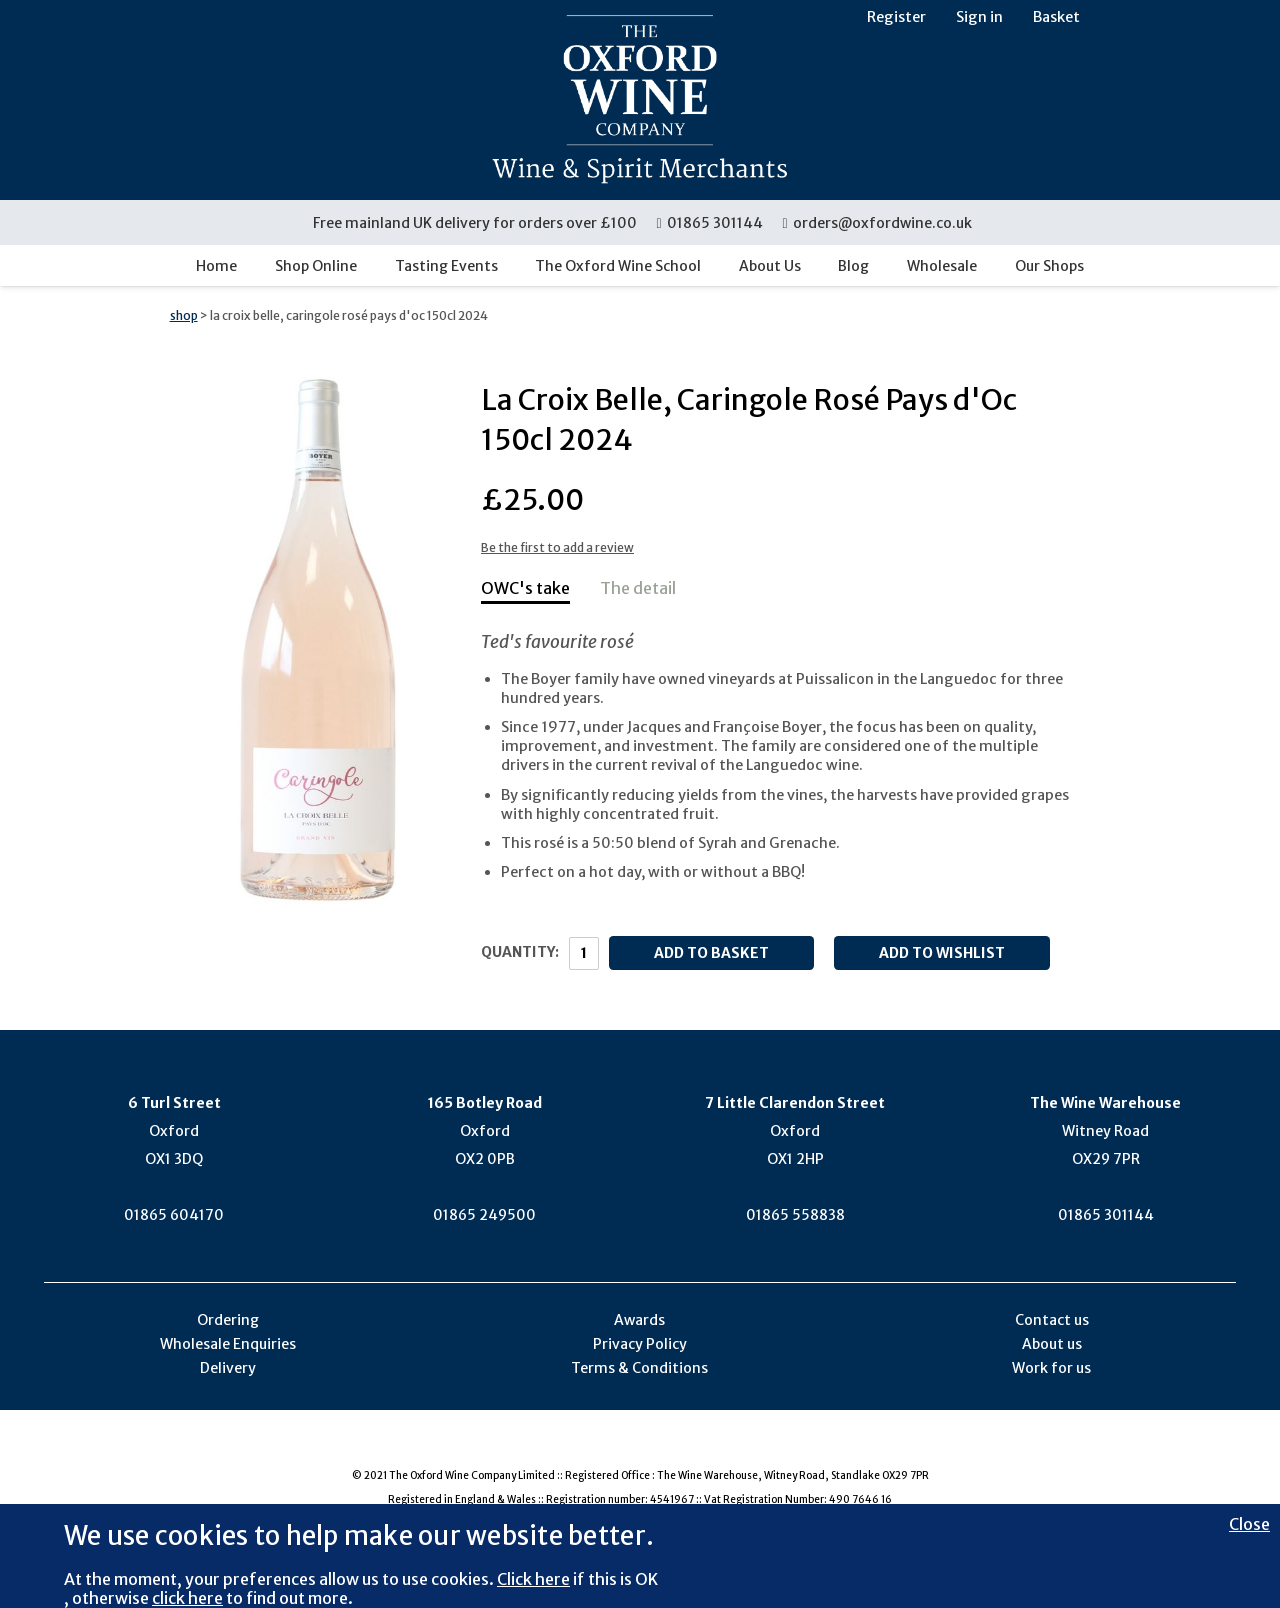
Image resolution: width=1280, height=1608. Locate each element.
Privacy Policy (640, 1344)
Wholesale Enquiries (228, 1344)
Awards (639, 1320)
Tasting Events (446, 266)
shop (184, 315)
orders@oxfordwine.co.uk (877, 223)
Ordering (228, 1320)
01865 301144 (710, 223)
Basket (1056, 17)
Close (1249, 1524)
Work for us (1051, 1368)
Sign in (979, 17)
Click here (533, 1579)
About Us (770, 266)
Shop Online (316, 266)
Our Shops (1049, 266)
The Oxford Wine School (618, 266)
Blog (853, 266)
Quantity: (520, 952)
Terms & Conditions (639, 1368)
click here (187, 1598)
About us (1052, 1344)
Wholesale (942, 266)
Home (216, 266)
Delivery (228, 1368)
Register (896, 17)
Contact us (1052, 1320)
